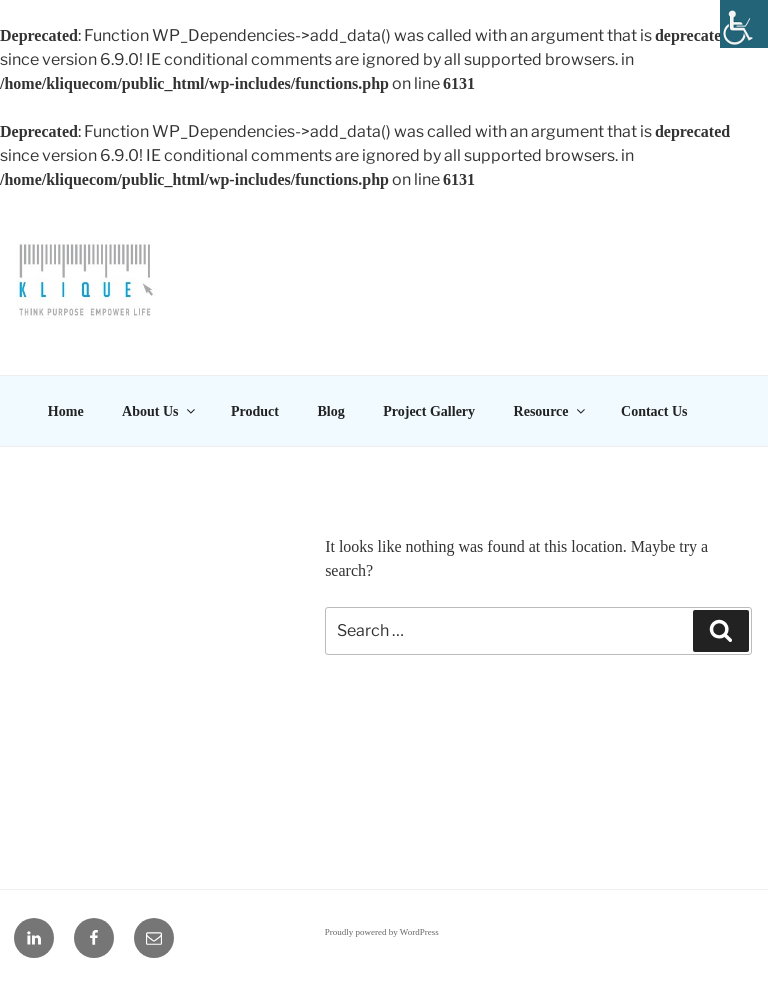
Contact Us (654, 411)
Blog (330, 411)
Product (255, 411)
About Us (159, 411)
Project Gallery (429, 411)
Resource (551, 411)
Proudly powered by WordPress (382, 932)
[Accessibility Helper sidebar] (744, 24)
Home (66, 411)
